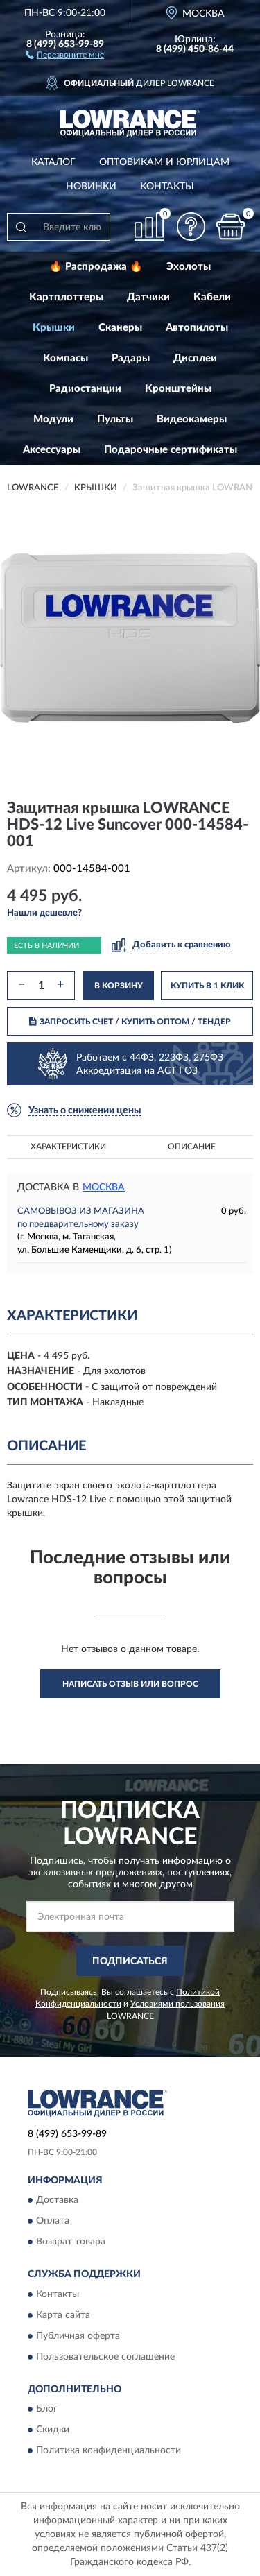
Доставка (57, 2201)
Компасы (65, 358)
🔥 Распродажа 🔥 (96, 266)
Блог (47, 2409)
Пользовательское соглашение (105, 2357)
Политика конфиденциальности (108, 2450)
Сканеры (120, 328)
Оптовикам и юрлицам (164, 162)
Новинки (91, 186)
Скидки (52, 2430)
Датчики (148, 297)
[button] (65, 54)
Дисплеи (195, 358)
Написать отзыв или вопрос (130, 1684)
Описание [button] (192, 1146)
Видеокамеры (192, 419)
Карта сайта (63, 2315)
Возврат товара (70, 2242)
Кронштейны (178, 389)
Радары (131, 358)
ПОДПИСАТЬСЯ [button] (130, 1961)
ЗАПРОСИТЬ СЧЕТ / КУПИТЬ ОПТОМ (130, 1021)
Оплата (52, 2221)
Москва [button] (104, 1187)
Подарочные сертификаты (170, 450)
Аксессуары (51, 450)
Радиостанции (85, 389)
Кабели (212, 297)
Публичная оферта (78, 2336)
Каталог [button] (53, 162)
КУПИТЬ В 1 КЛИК (207, 985)
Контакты (167, 186)
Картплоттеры (66, 297)
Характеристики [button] (68, 1146)
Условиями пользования (177, 2004)
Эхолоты (188, 266)
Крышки (54, 328)
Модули (53, 419)
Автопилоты (197, 328)
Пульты (115, 419)
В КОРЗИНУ (118, 985)
